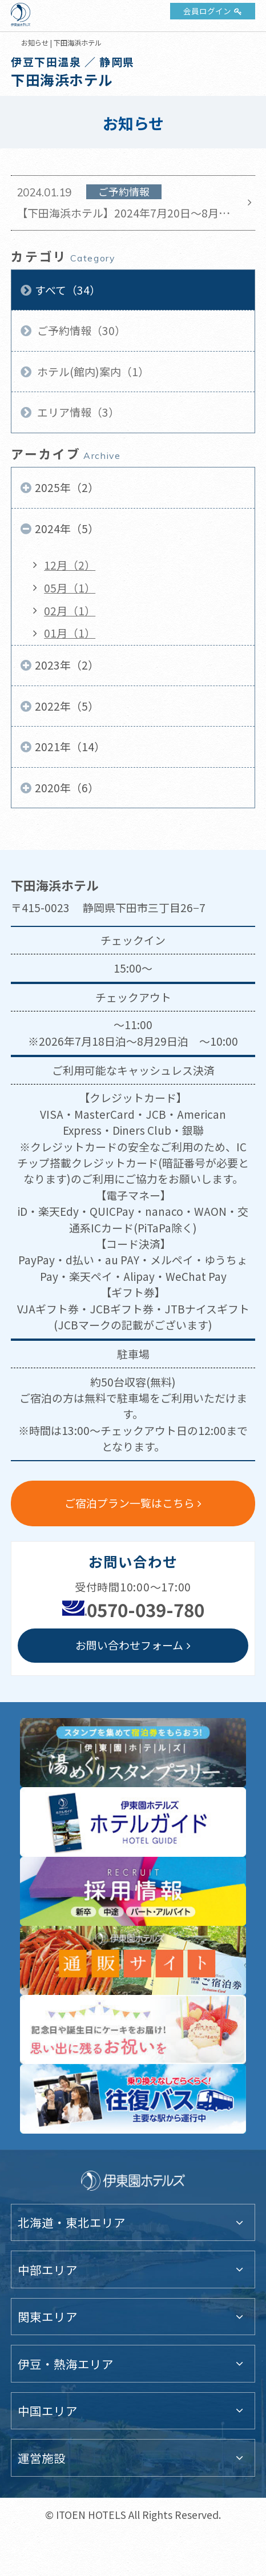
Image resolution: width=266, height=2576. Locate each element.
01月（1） (69, 632)
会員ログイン (207, 11)
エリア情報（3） (77, 412)
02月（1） (69, 610)
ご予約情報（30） (80, 330)
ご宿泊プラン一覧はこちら (130, 1502)
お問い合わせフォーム (129, 1644)
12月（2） (69, 565)
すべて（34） (67, 289)
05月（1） (69, 587)
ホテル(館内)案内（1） (92, 371)
